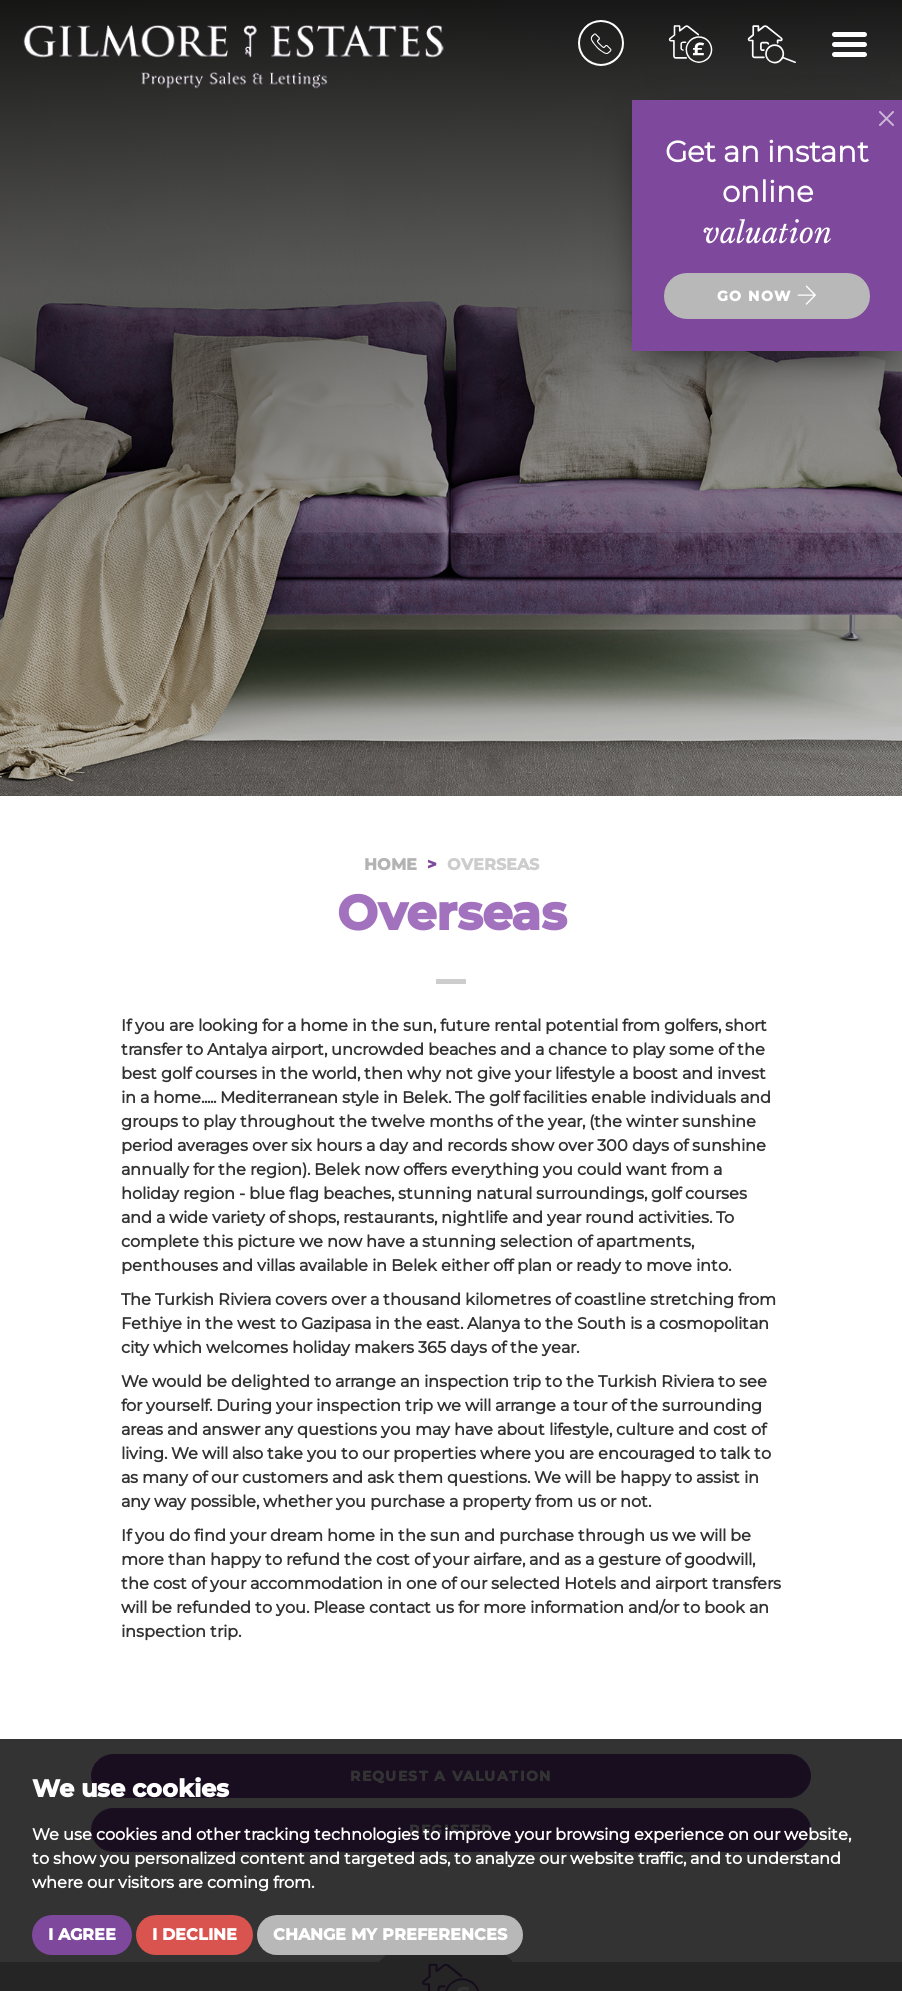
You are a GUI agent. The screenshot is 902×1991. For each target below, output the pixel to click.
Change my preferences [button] (390, 1934)
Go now (767, 295)
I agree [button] (82, 1934)
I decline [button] (194, 1934)
